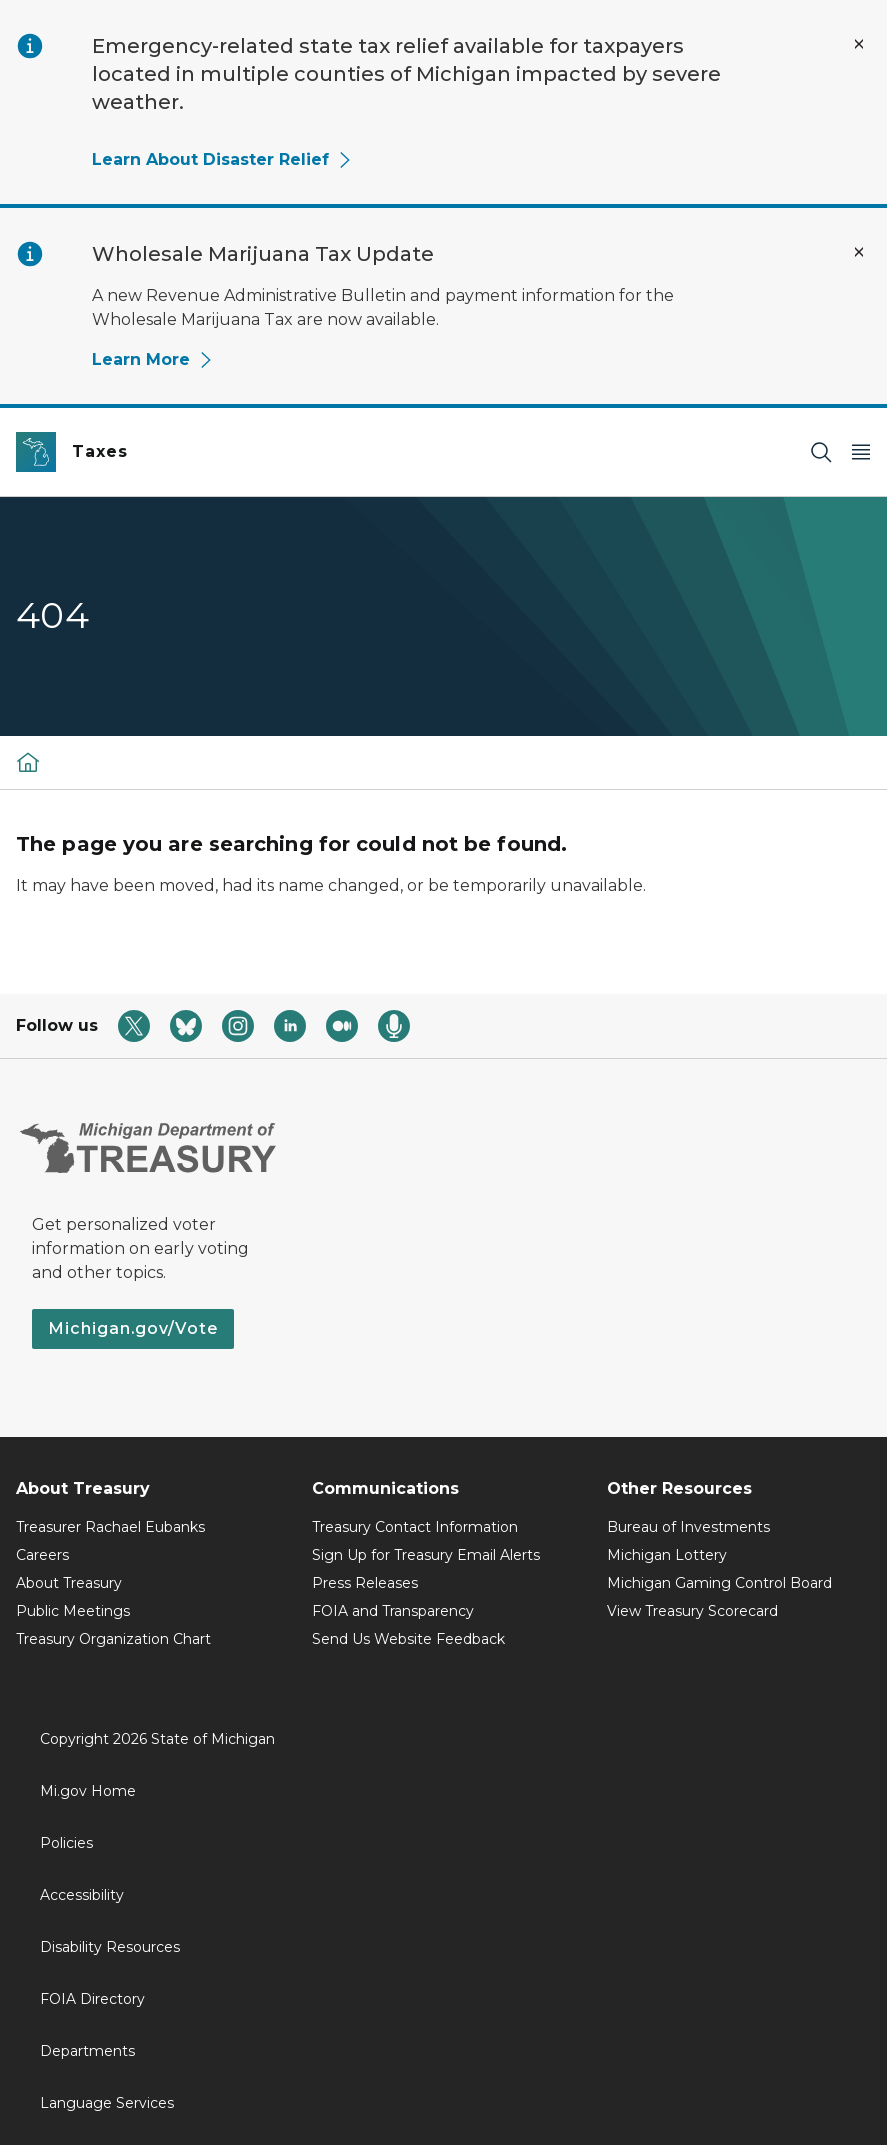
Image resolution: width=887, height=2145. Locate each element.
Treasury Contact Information (415, 1527)
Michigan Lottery (667, 1555)
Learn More (153, 359)
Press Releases (365, 1583)
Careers (42, 1555)
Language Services (107, 2103)
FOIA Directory (92, 1999)
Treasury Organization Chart (113, 1639)
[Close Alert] (859, 44)
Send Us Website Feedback (408, 1639)
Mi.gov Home (88, 1791)
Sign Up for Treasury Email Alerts (426, 1555)
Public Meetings (73, 1611)
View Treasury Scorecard (692, 1611)
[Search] (821, 452)
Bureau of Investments (688, 1527)
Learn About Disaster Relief (222, 159)
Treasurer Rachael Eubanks (110, 1527)
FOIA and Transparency (393, 1611)
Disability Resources (110, 1947)
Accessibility (82, 1895)
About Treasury (69, 1583)
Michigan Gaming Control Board (719, 1583)
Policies (66, 1843)
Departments (87, 2051)
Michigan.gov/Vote (133, 1328)
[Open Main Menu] (861, 452)
